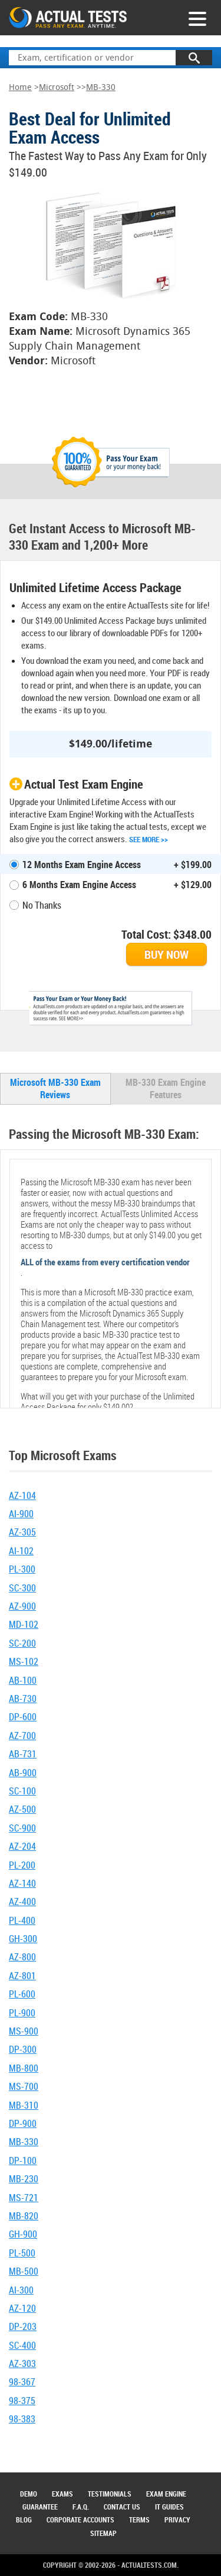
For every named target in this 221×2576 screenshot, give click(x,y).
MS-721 (23, 2197)
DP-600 (23, 1716)
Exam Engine (166, 2493)
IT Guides (169, 2506)
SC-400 (22, 2345)
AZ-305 (22, 1531)
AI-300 (21, 2290)
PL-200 (22, 1865)
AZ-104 (22, 1495)
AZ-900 (22, 1606)
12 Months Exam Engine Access (81, 864)
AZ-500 (22, 1809)
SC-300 (22, 1587)
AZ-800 (22, 1956)
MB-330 (101, 87)
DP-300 (23, 2049)
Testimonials (109, 2493)
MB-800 (23, 2068)
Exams (62, 2493)
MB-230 (23, 2178)
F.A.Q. (80, 2506)
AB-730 (23, 1698)
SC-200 (22, 1643)
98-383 (22, 2418)
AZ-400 (22, 1901)
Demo (28, 2493)
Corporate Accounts (80, 2519)
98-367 (22, 2381)
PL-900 (22, 2012)
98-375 (22, 2400)
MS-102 (23, 1661)
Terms (139, 2519)
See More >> (148, 839)
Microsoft (56, 87)
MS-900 (23, 2031)
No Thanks (41, 905)
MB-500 (23, 2271)
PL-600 (22, 1993)
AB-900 (23, 1772)
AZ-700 (22, 1735)
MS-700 (23, 2086)
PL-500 (22, 2252)
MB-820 (23, 2215)
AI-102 (21, 1550)
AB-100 (23, 1680)
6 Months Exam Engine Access (79, 884)
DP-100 (23, 2160)
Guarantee (40, 2506)
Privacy (177, 2519)
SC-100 (22, 1790)
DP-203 (23, 2326)
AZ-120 (22, 2308)
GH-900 (23, 2234)
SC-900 (22, 1828)
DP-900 (23, 2123)
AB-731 (23, 1753)
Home (20, 87)
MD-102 (23, 1624)
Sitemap (103, 2533)
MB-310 (23, 2105)
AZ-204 (22, 1846)
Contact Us (122, 2506)
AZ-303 (22, 2363)
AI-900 (21, 1513)
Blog (24, 2519)
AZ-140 (22, 1883)
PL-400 (22, 1920)
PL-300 (22, 1569)
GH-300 (23, 1938)
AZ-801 (22, 1975)
